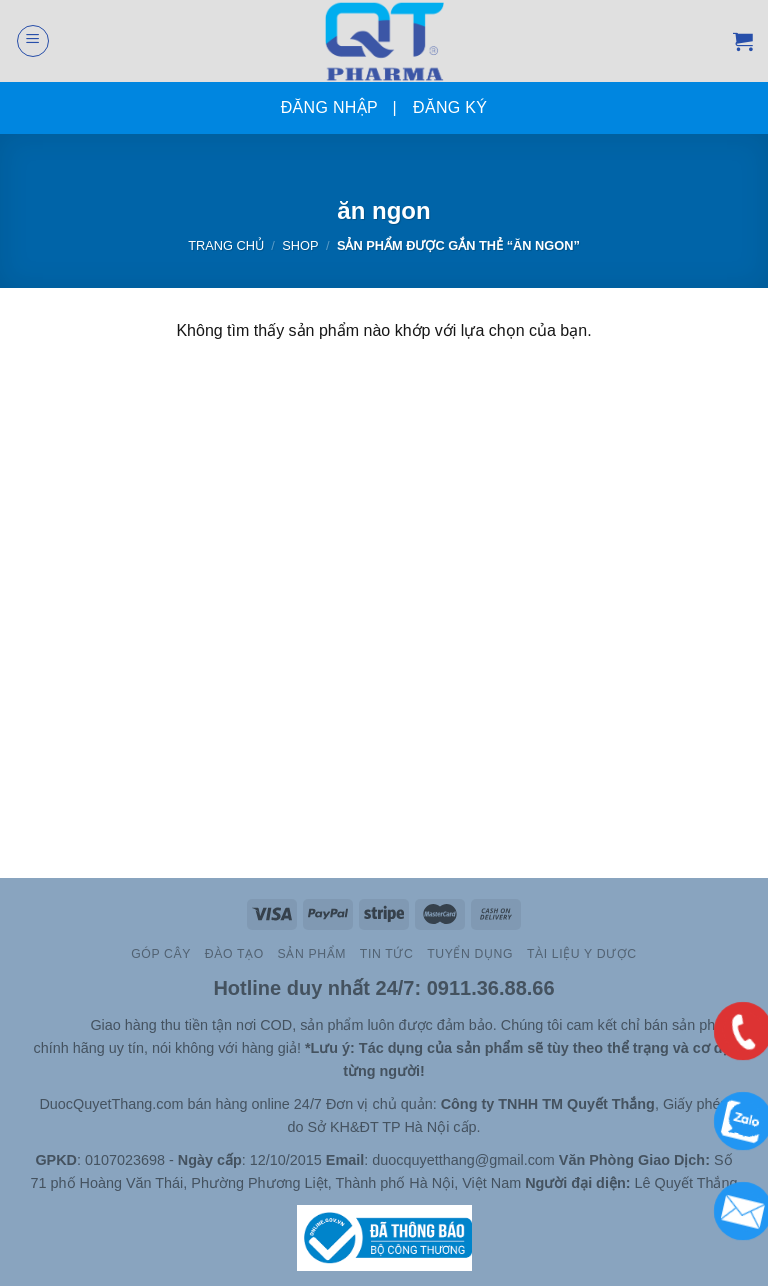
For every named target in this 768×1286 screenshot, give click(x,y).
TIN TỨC (386, 954)
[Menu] (33, 41)
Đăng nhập (329, 107)
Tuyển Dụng (470, 954)
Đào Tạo (234, 954)
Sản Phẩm (312, 954)
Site (76, 1025)
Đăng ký (450, 107)
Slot (47, 1025)
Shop (300, 245)
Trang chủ (226, 245)
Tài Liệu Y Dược (582, 954)
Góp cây (161, 954)
